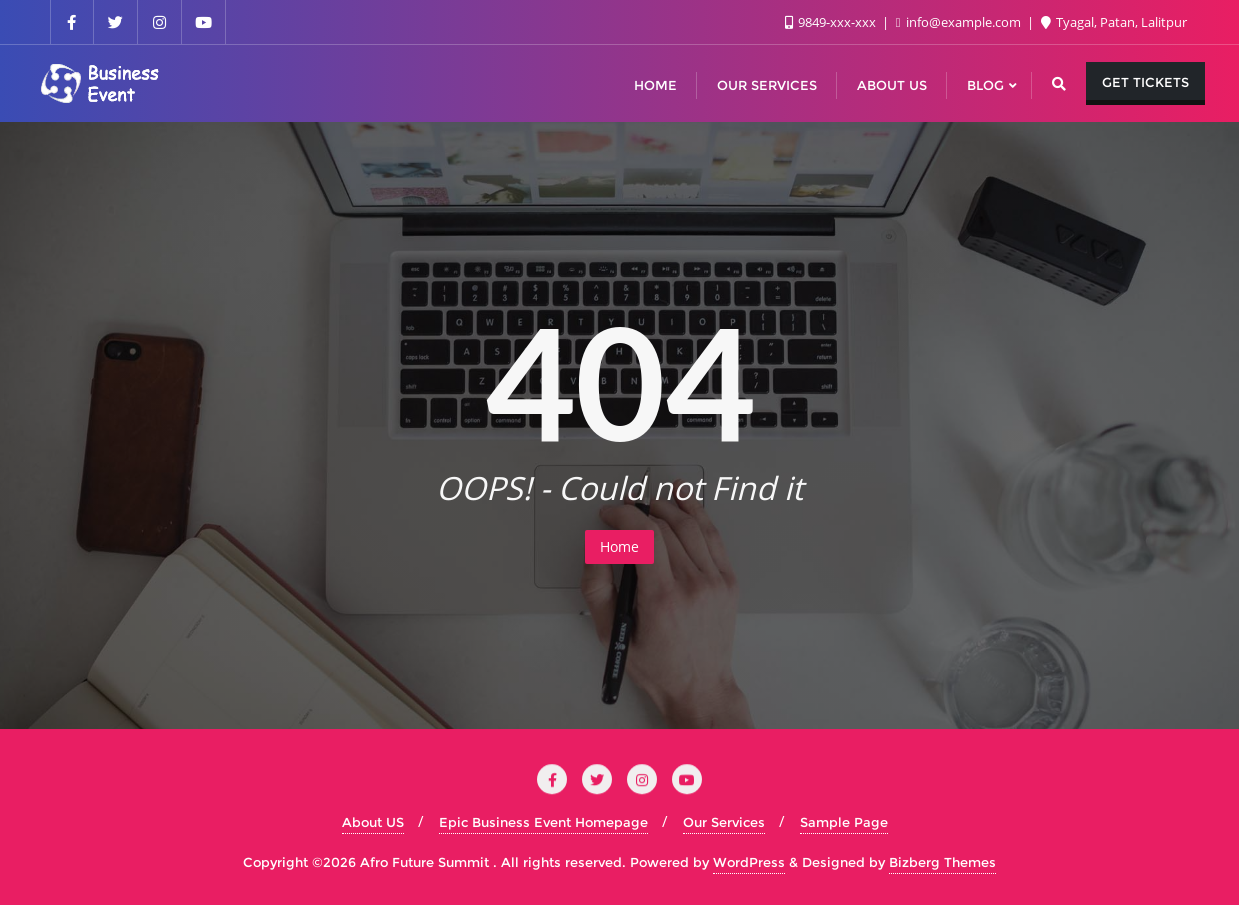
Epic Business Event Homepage (543, 822)
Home (619, 546)
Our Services (724, 822)
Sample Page (844, 822)
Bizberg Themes (942, 862)
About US (373, 822)
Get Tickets (1145, 82)
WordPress (749, 862)
